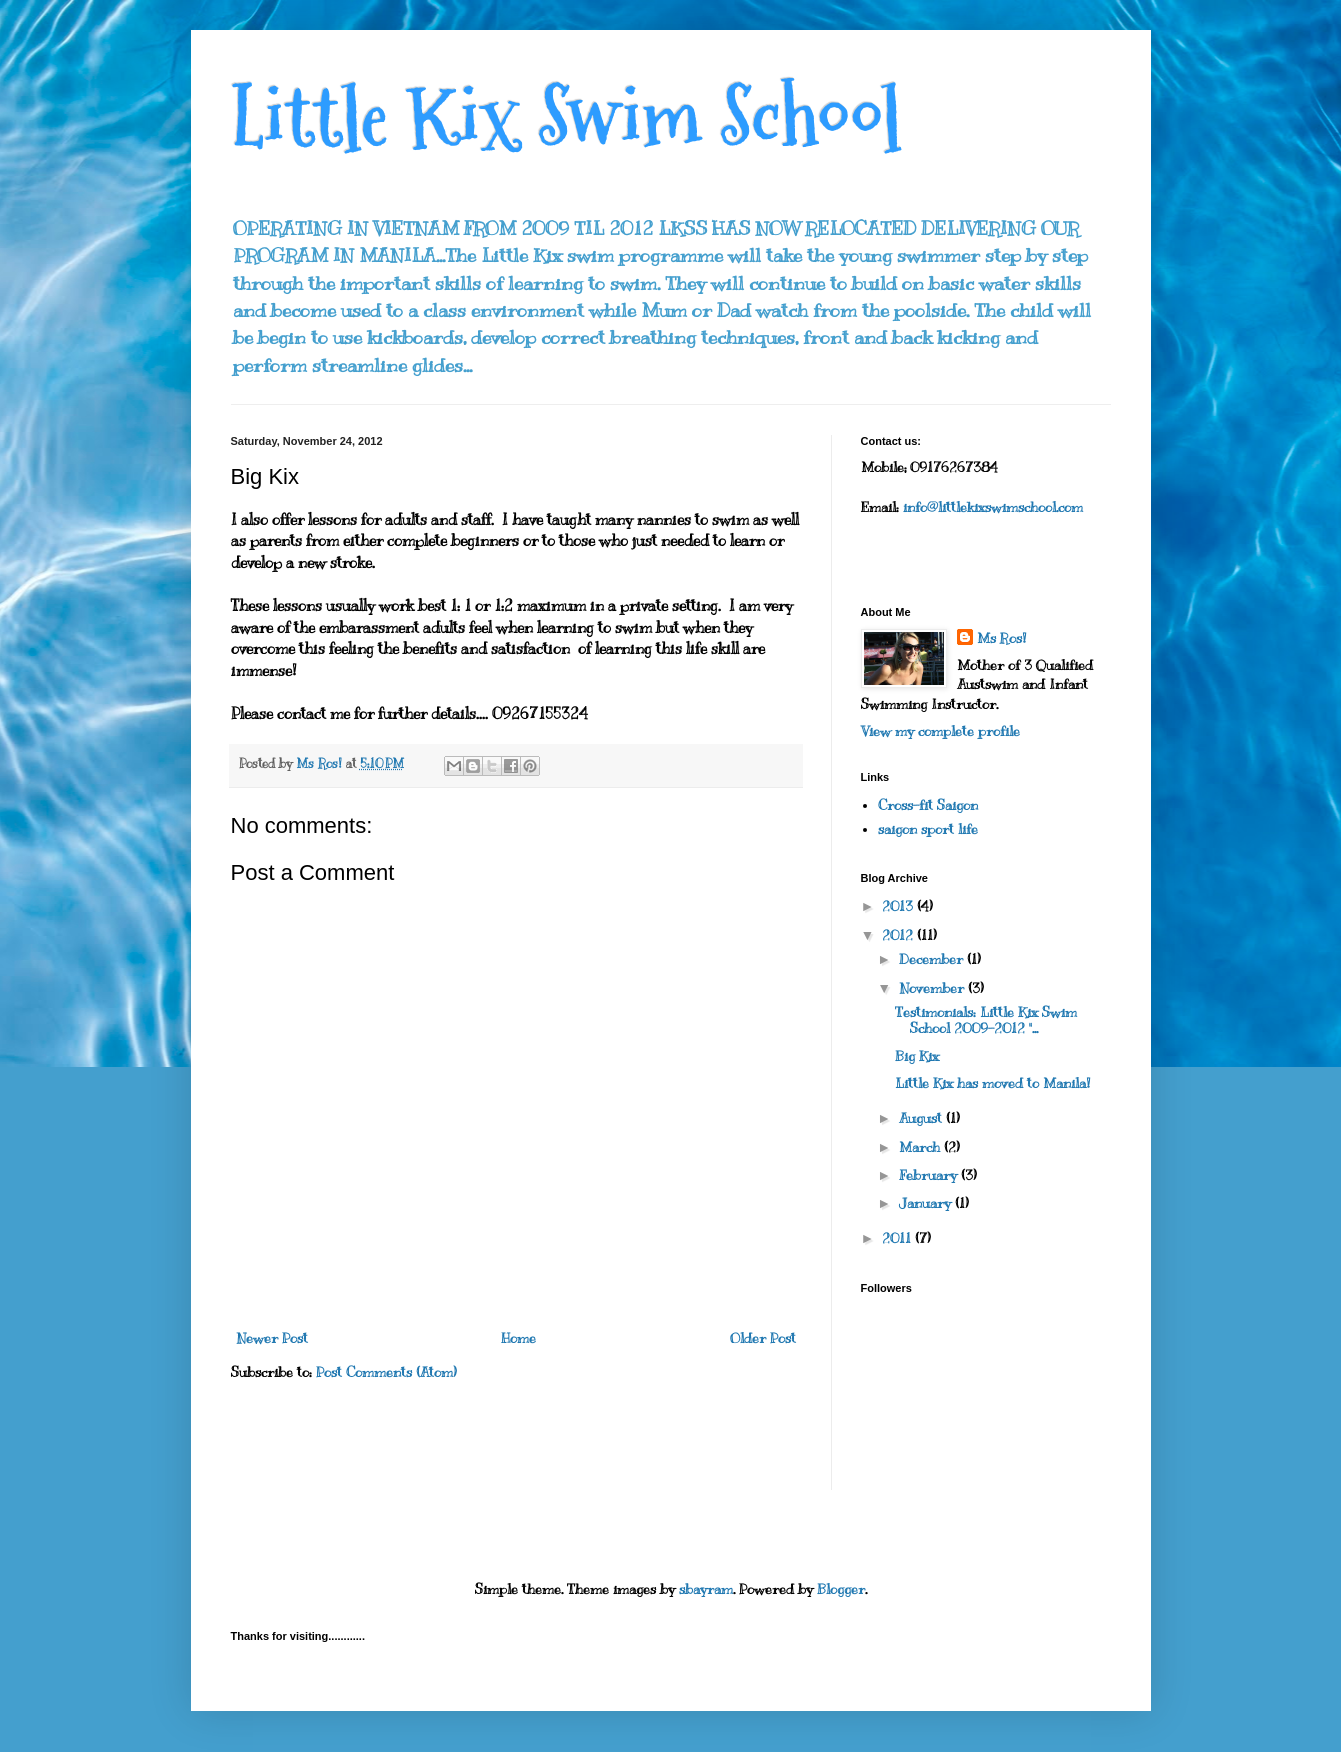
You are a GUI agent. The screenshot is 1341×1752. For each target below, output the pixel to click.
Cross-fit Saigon (928, 805)
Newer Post (272, 1338)
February (930, 1175)
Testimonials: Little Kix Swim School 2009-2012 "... (986, 1021)
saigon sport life (928, 829)
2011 (898, 1238)
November (933, 988)
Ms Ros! (1001, 638)
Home (518, 1338)
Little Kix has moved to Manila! (992, 1083)
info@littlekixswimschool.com (993, 507)
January (927, 1203)
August (922, 1118)
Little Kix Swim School (566, 117)
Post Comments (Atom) (386, 1372)
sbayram (706, 1589)
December (933, 959)
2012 (899, 935)
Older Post (763, 1338)
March (921, 1147)
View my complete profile (940, 731)
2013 (899, 906)
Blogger (841, 1589)
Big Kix (917, 1056)
